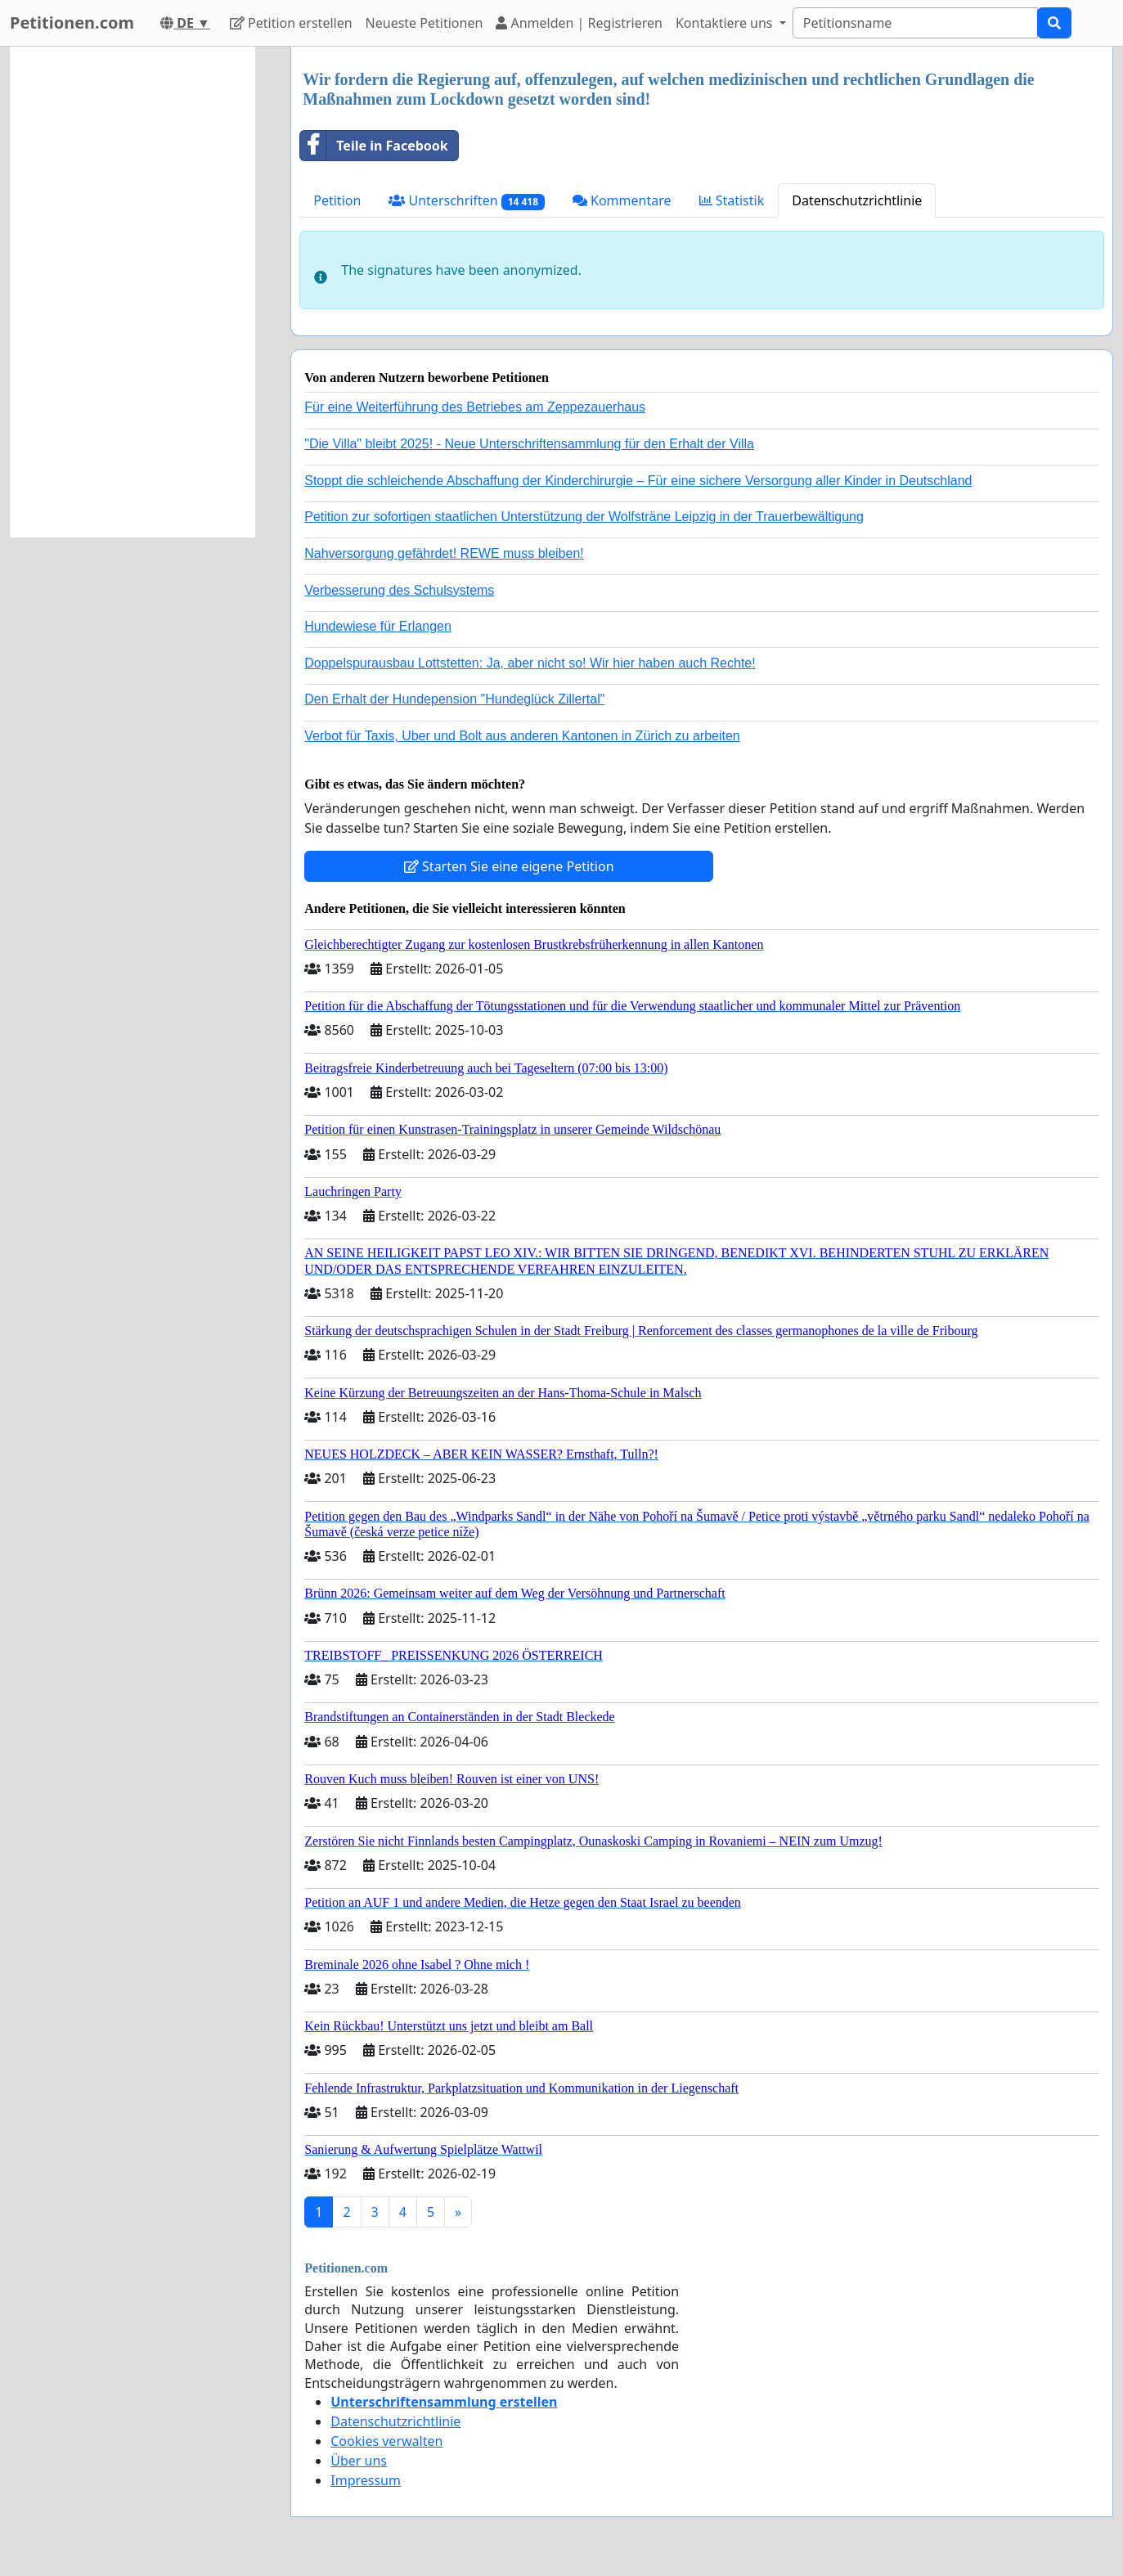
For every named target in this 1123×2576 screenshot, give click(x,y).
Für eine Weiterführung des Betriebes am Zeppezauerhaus (474, 407)
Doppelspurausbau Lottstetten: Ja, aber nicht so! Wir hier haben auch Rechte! (529, 663)
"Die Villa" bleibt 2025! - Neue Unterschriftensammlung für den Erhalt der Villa (529, 444)
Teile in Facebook (373, 145)
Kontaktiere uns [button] (726, 23)
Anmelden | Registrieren (579, 23)
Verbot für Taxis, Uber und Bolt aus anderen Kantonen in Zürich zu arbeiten (521, 736)
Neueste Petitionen (424, 23)
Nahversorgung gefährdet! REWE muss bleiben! (444, 553)
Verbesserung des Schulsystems (399, 590)
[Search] (915, 22)
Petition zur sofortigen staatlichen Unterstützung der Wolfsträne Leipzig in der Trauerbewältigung (584, 517)
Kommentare (622, 200)
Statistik (732, 200)
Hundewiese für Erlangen (377, 626)
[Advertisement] (132, 292)
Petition (337, 200)
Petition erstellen (291, 23)
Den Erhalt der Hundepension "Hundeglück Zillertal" (454, 699)
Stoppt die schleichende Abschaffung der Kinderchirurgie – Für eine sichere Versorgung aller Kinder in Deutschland (638, 481)
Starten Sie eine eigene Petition (509, 866)
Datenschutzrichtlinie (857, 200)
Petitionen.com (72, 22)
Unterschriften (467, 200)
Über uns (358, 2461)
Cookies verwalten (386, 2441)
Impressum (365, 2480)
